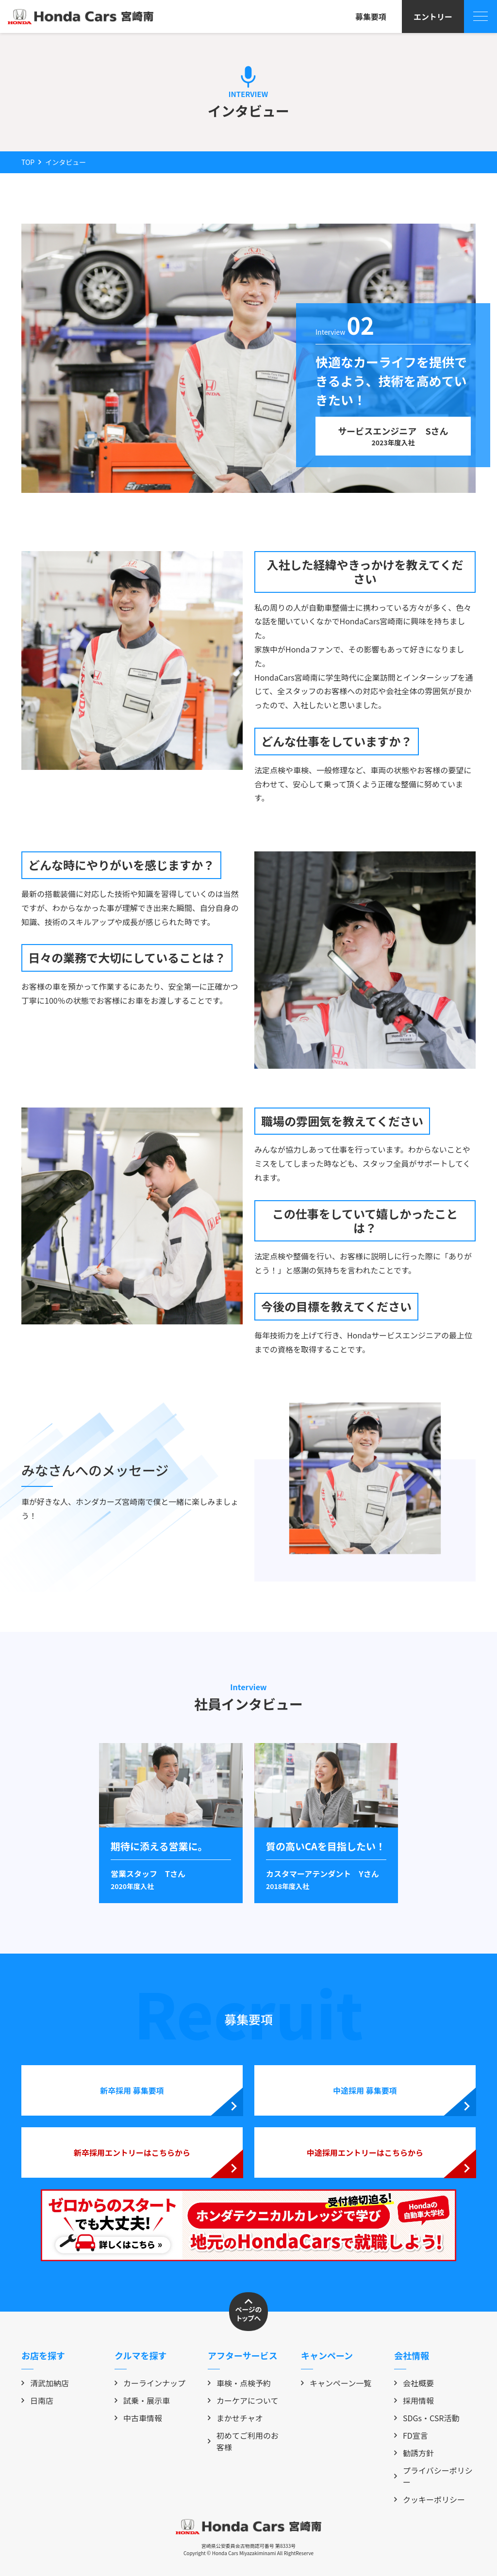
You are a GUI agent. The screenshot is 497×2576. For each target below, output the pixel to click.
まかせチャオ (235, 2418)
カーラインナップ (150, 2383)
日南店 (37, 2400)
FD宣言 (411, 2435)
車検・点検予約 (239, 2383)
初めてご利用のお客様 (243, 2441)
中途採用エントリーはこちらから (365, 2152)
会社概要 (414, 2383)
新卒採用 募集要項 (132, 2090)
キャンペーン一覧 (336, 2383)
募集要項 (370, 16)
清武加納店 (45, 2383)
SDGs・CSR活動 (427, 2418)
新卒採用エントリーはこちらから (132, 2152)
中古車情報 (138, 2418)
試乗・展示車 (142, 2400)
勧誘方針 (414, 2453)
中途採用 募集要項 (365, 2090)
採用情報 (414, 2400)
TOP (27, 162)
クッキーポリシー (429, 2499)
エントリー (433, 16)
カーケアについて (243, 2400)
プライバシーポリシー (433, 2476)
